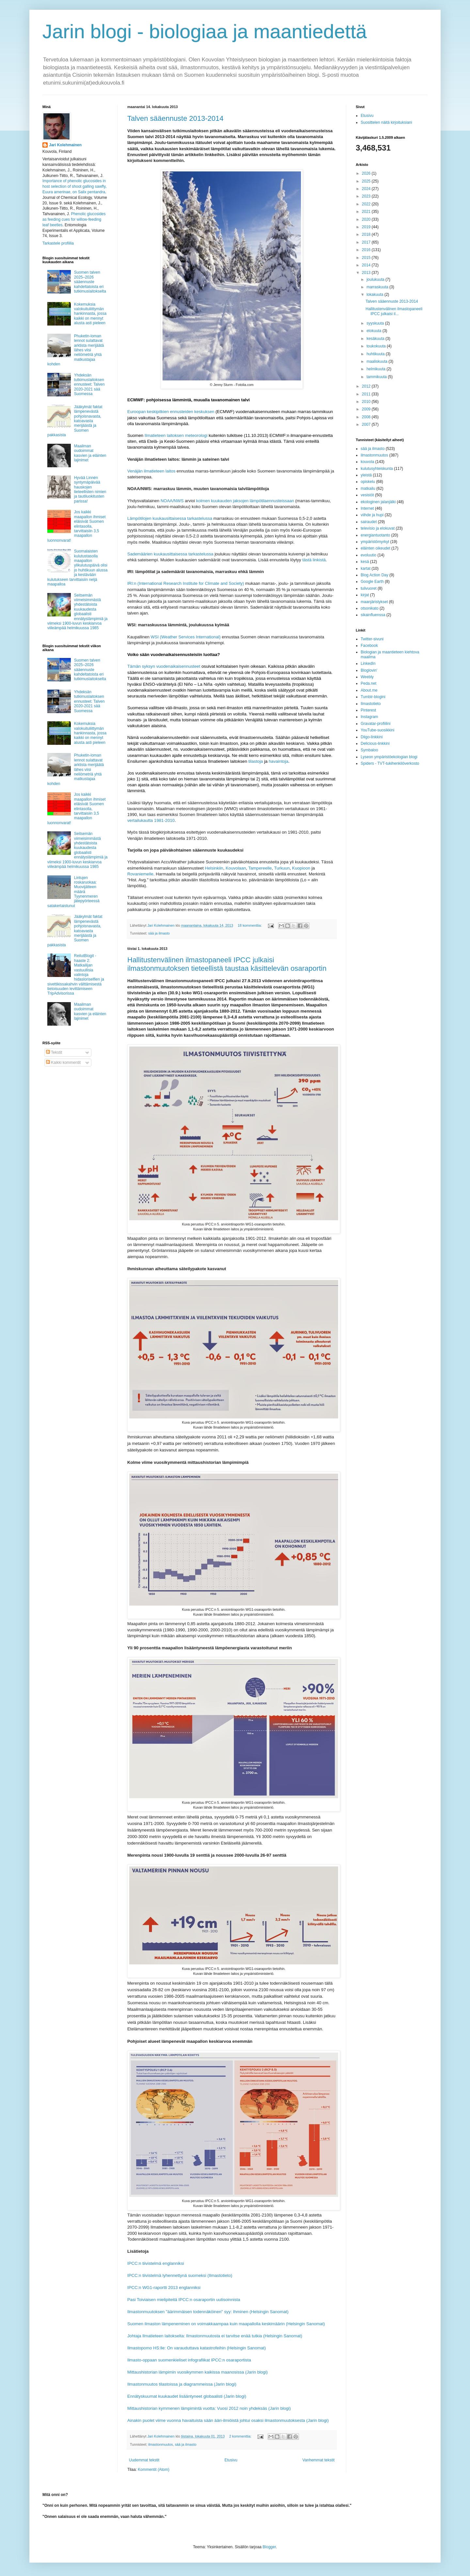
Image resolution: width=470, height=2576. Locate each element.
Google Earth (372, 581)
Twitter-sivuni (372, 639)
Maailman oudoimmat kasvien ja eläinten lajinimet (90, 453)
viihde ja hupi (372, 515)
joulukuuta (376, 279)
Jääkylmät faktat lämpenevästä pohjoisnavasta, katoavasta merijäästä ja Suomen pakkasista (74, 421)
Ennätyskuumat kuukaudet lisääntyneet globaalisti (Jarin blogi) (186, 2396)
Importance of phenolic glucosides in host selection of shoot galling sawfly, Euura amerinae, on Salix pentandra (74, 186)
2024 (367, 188)
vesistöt (367, 495)
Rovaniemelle (140, 874)
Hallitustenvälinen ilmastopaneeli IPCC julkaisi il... (394, 311)
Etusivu (231, 2460)
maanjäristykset (374, 602)
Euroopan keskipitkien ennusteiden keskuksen (170, 411)
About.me (369, 690)
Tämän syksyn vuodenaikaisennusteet (163, 666)
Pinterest (368, 710)
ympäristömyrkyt (375, 541)
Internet (367, 508)
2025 (367, 181)
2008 (367, 417)
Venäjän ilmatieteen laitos (151, 471)
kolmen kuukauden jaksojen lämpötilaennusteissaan (245, 500)
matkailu (368, 488)
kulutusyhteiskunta (377, 468)
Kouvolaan (236, 868)
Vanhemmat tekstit (319, 2460)
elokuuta (375, 330)
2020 (367, 219)
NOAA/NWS (172, 500)
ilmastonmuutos (160, 2444)
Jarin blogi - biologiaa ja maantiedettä (204, 31)
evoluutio (368, 555)
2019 (367, 227)
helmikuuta (376, 369)
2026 (367, 173)
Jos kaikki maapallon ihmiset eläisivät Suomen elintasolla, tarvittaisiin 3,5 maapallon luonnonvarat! (76, 526)
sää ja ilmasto (159, 933)
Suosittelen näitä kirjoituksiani (386, 122)
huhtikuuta (376, 354)
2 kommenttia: (240, 2436)
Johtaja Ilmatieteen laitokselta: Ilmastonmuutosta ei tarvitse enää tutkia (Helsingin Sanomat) (214, 2335)
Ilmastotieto (371, 703)
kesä (365, 561)
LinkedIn (368, 663)
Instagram (369, 716)
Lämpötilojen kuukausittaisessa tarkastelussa (169, 518)
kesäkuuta (376, 338)
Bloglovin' (369, 670)
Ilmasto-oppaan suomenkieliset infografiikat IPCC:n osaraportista (189, 2360)
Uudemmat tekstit (144, 2460)
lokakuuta (375, 294)
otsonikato (370, 608)
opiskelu (368, 481)
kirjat (365, 595)
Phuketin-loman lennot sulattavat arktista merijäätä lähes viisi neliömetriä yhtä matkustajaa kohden (75, 350)
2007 (367, 424)
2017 (367, 242)
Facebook (369, 645)
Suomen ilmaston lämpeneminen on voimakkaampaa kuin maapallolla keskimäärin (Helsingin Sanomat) (226, 2323)
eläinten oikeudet (375, 548)
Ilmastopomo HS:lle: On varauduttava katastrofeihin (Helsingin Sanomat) (196, 2347)
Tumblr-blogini (373, 697)
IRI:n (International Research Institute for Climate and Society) (185, 583)
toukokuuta (377, 346)
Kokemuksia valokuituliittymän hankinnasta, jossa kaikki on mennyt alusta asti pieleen (90, 314)
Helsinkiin (214, 868)
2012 (367, 386)
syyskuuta (376, 323)
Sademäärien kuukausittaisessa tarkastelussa (170, 554)
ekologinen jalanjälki (378, 502)
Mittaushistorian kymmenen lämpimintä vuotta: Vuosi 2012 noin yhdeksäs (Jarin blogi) (209, 2408)
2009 (367, 409)
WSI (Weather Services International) (186, 636)
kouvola (367, 461)
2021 (367, 211)
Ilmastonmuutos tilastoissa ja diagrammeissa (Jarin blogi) (181, 2384)
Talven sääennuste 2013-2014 (175, 118)
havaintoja (278, 761)
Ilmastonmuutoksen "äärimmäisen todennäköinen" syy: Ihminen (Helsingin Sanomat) (208, 2311)
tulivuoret (369, 588)
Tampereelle (260, 868)
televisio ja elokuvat (378, 528)
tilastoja (255, 761)
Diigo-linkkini (372, 737)
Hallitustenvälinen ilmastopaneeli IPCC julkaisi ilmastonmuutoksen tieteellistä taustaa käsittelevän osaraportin (226, 964)
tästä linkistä (314, 559)
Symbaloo (369, 750)
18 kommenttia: (250, 925)
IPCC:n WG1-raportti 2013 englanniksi (163, 2287)
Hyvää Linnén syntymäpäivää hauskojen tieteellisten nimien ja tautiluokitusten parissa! (90, 489)
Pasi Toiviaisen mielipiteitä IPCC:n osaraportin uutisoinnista (183, 2299)
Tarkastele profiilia (58, 243)
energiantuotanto (375, 535)
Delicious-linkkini (375, 743)
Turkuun (282, 868)
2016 (367, 250)
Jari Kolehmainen (65, 145)
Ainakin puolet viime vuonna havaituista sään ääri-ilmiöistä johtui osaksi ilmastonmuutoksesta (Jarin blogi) (228, 2420)
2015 (367, 257)
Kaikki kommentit (63, 1062)
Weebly (367, 677)
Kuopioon (301, 868)
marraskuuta (378, 287)
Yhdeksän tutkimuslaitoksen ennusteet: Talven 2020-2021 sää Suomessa (89, 384)
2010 (367, 401)
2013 (367, 272)
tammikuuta (377, 377)
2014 (367, 265)
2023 (367, 196)
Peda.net (368, 683)
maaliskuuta (377, 361)
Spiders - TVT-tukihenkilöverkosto (390, 763)
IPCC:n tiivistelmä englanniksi (155, 2263)
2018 (367, 234)
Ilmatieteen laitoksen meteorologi (176, 435)
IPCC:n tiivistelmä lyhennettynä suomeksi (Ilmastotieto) (179, 2275)
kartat (365, 568)
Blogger (269, 2547)
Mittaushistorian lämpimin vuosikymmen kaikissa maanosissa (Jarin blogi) (197, 2372)
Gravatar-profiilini (375, 723)
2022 (367, 204)
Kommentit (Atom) (153, 2469)
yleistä (366, 475)
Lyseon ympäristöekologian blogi (389, 757)
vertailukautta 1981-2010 (151, 820)
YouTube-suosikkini (377, 730)
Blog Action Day (374, 575)
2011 (367, 394)
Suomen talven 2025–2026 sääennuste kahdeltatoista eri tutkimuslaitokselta (90, 282)
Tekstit (54, 1052)
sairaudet (369, 522)
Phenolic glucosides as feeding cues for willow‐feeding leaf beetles (73, 219)
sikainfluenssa (373, 615)
